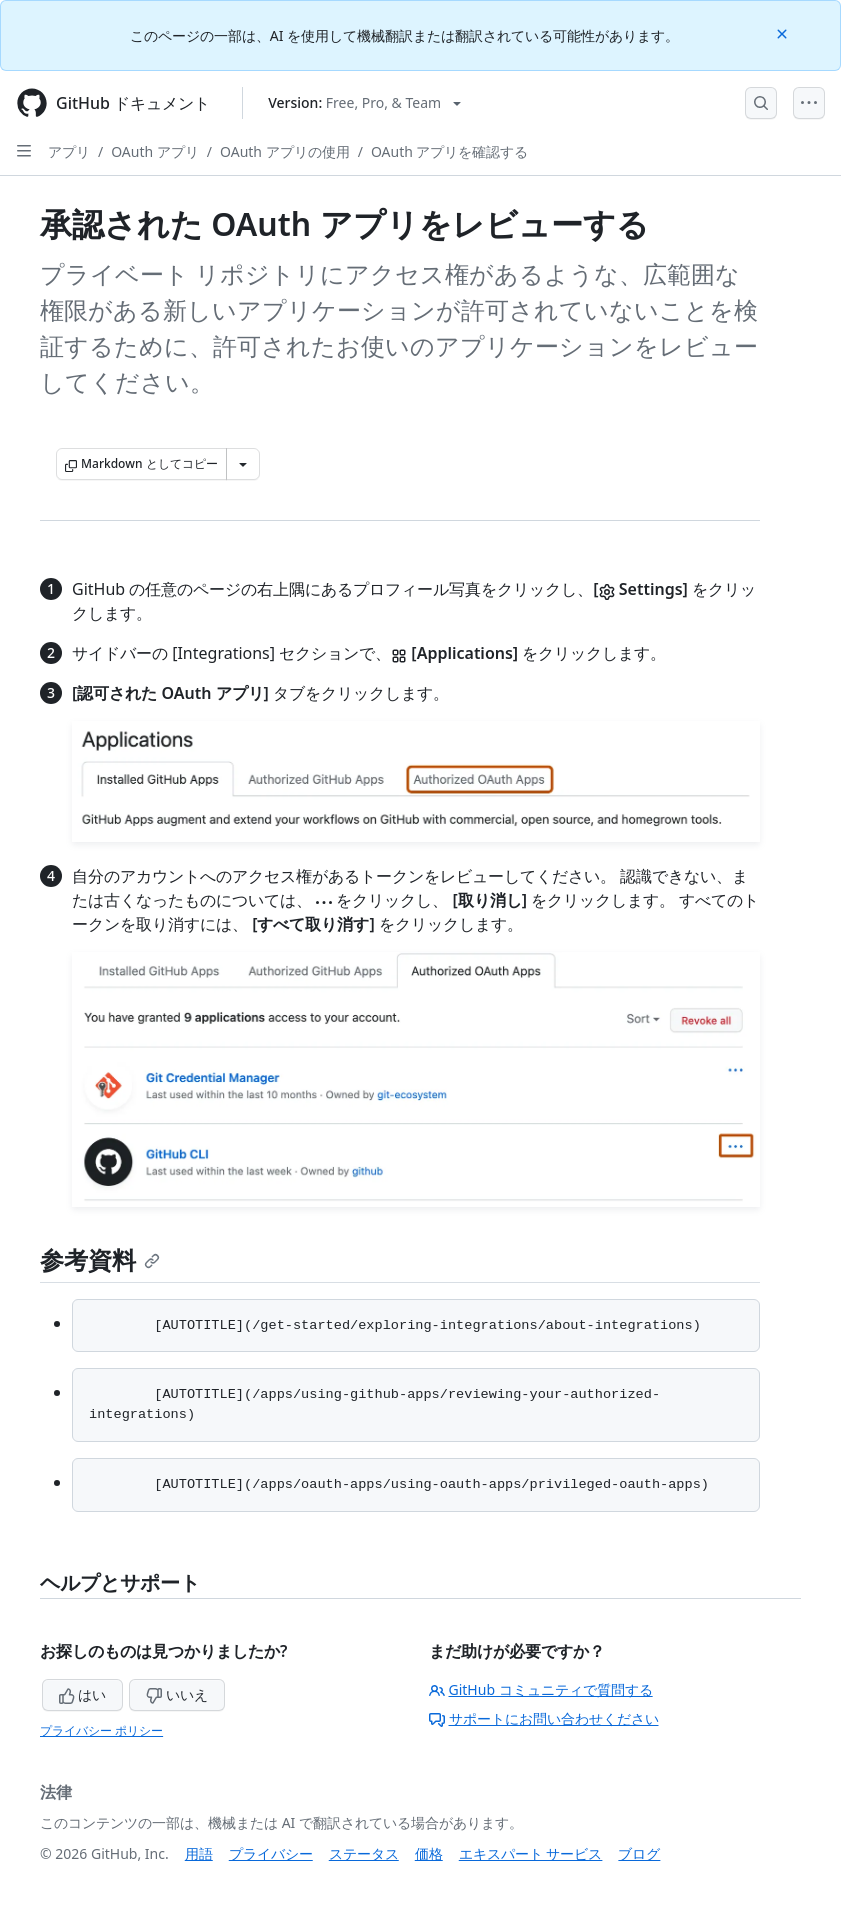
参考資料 (100, 1259)
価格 (429, 1853)
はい (83, 1694)
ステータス (364, 1853)
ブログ (639, 1853)
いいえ (177, 1694)
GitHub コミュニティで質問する (541, 1689)
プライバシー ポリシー (101, 1730)
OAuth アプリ (155, 151)
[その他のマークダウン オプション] (243, 464)
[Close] (784, 32)
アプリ (69, 151)
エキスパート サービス (531, 1853)
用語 (199, 1853)
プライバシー (271, 1853)
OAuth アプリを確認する (450, 151)
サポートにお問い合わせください (544, 1718)
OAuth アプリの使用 (285, 151)
